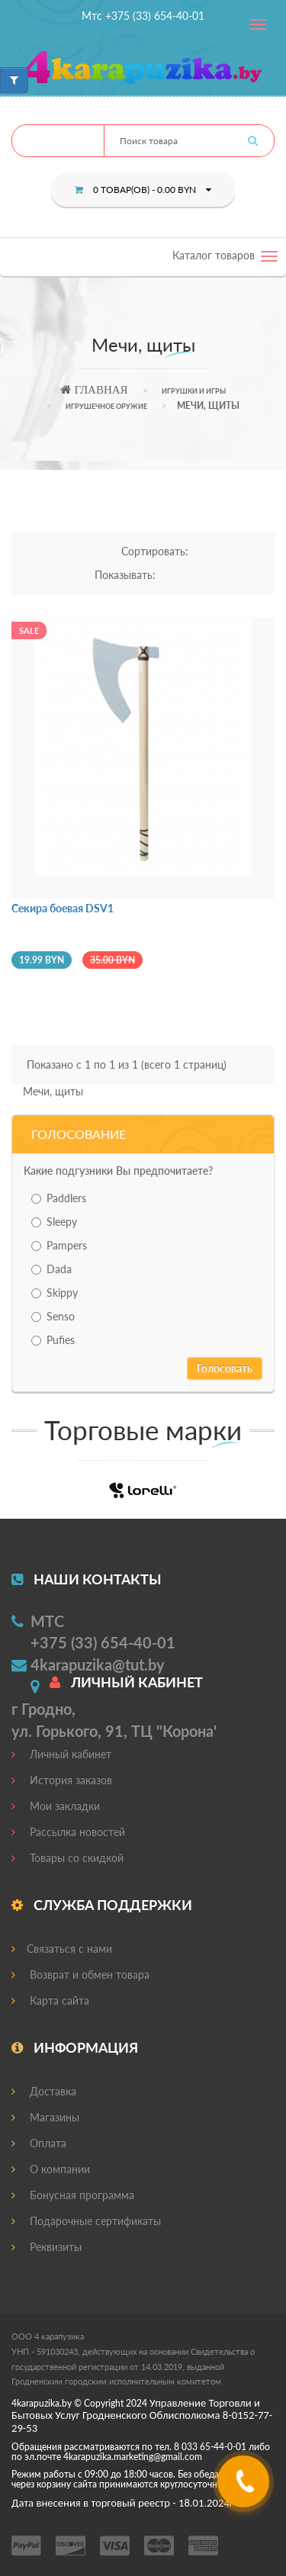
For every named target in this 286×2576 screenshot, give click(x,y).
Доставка (43, 2091)
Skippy (54, 1292)
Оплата (38, 2143)
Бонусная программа (72, 2194)
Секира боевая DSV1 (62, 908)
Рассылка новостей (68, 1831)
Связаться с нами (61, 1948)
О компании (50, 2169)
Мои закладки (55, 1805)
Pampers (59, 1245)
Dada (51, 1268)
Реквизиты (46, 2246)
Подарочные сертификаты (86, 2220)
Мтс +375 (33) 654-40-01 (143, 15)
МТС (47, 1621)
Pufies (53, 1339)
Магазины (45, 2117)
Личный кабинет (61, 1754)
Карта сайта (50, 2000)
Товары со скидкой (67, 1857)
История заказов (61, 1780)
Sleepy (54, 1221)
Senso (53, 1316)
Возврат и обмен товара (80, 1974)
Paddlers (58, 1198)
